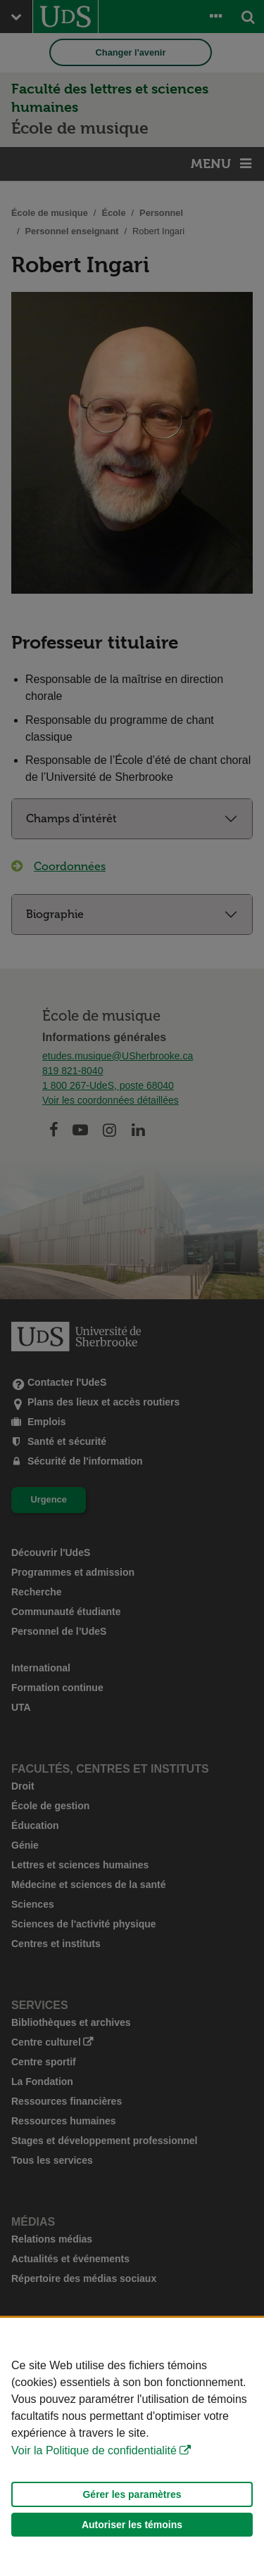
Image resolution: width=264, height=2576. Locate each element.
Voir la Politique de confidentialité (94, 2450)
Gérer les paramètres (131, 2494)
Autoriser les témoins (132, 2524)
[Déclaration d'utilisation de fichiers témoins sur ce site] (132, 2447)
